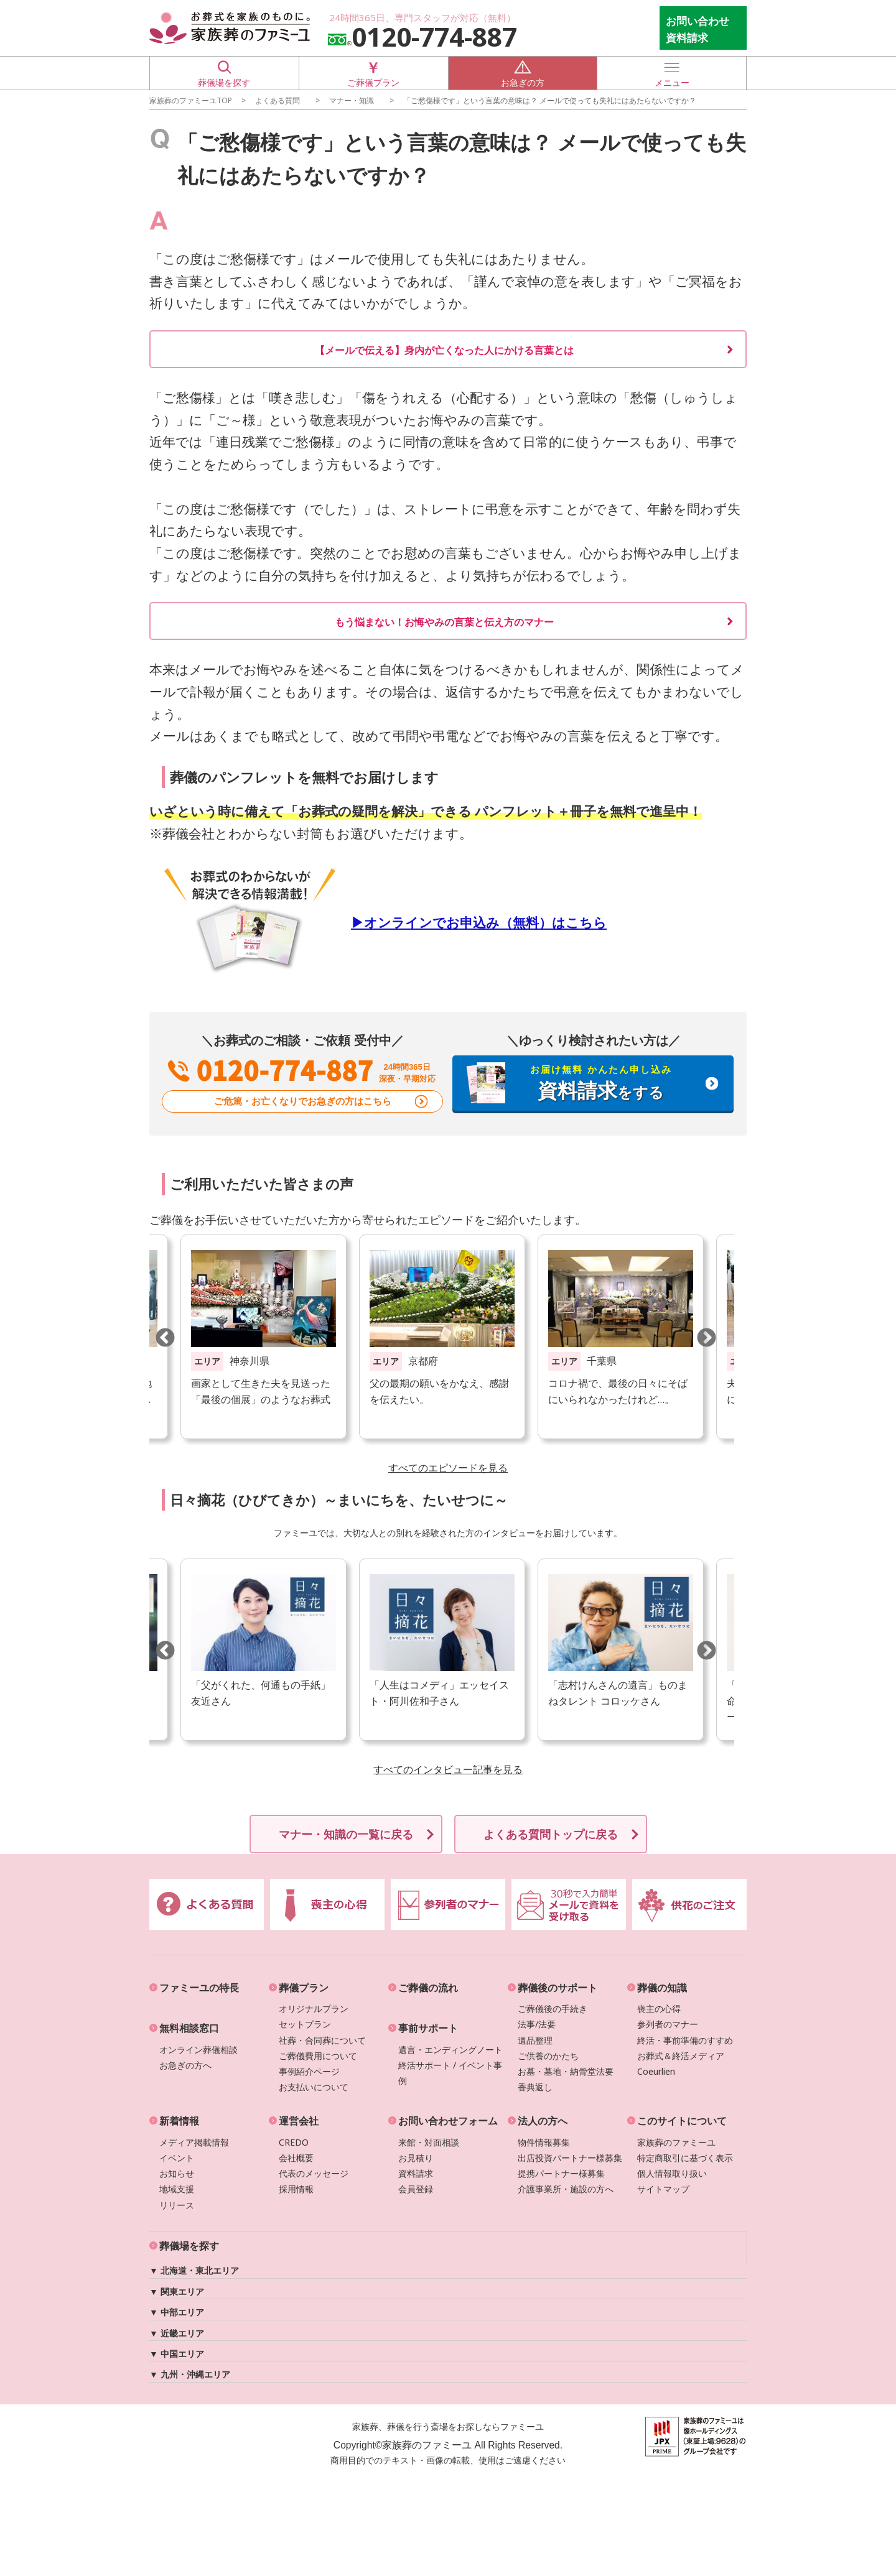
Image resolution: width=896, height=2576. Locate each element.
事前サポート (428, 2028)
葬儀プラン (304, 1988)
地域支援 (176, 2189)
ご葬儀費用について (318, 2056)
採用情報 (296, 2189)
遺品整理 (535, 2040)
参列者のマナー (667, 2024)
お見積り (415, 2158)
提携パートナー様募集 (561, 2173)
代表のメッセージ (313, 2173)
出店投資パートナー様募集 (570, 2158)
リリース (176, 2205)
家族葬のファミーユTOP (190, 100)
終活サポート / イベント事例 (450, 2073)
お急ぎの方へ (185, 2065)
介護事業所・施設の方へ (566, 2189)
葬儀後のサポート (557, 1988)
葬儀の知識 (662, 1988)
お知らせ (176, 2173)
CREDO (294, 2142)
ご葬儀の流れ (428, 1988)
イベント (176, 2158)
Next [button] (706, 1337)
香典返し (535, 2087)
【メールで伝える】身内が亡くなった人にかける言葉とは (444, 350)
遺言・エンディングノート (450, 2049)
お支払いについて (313, 2087)
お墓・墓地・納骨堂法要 (566, 2071)
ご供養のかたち (548, 2056)
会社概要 (296, 2158)
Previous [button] (164, 1337)
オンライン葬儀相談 (198, 2049)
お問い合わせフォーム (448, 2121)
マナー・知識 (351, 100)
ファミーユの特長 (199, 1988)
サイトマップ (663, 2189)
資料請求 (415, 2173)
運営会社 (299, 2121)
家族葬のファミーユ (676, 2142)
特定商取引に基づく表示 (685, 2158)
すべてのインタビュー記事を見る (448, 1769)
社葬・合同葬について (322, 2040)
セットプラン (305, 2024)
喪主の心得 (659, 2008)
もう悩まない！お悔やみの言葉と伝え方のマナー (444, 622)
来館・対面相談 (428, 2142)
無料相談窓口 (189, 2028)
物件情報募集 (544, 2142)
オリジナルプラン (313, 2008)
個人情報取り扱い (672, 2173)
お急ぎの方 (522, 72)
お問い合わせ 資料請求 (697, 29)
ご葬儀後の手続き (552, 2008)
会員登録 (415, 2189)
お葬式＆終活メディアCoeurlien (680, 2063)
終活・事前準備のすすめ (685, 2040)
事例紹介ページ (309, 2071)
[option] (442, 1337)
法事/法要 (537, 2024)
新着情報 (179, 2121)
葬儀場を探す (224, 72)
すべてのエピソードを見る (448, 1468)
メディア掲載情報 (194, 2142)
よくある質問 (277, 100)
